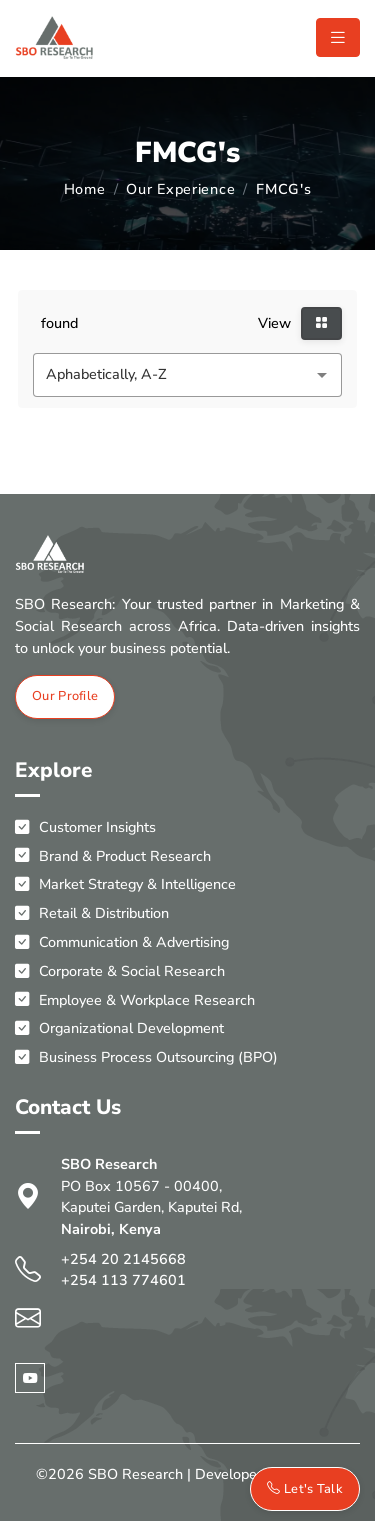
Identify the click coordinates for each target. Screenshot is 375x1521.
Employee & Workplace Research (135, 1000)
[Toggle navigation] (338, 38)
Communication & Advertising (122, 942)
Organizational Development (119, 1028)
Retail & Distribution (92, 913)
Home (85, 189)
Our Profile (65, 696)
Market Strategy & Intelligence (125, 884)
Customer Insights (85, 827)
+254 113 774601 (123, 1280)
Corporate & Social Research (120, 971)
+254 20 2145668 (123, 1259)
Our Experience (180, 189)
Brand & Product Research (113, 856)
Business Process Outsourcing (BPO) (146, 1057)
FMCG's (283, 189)
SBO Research (135, 1474)
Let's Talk (305, 1489)
